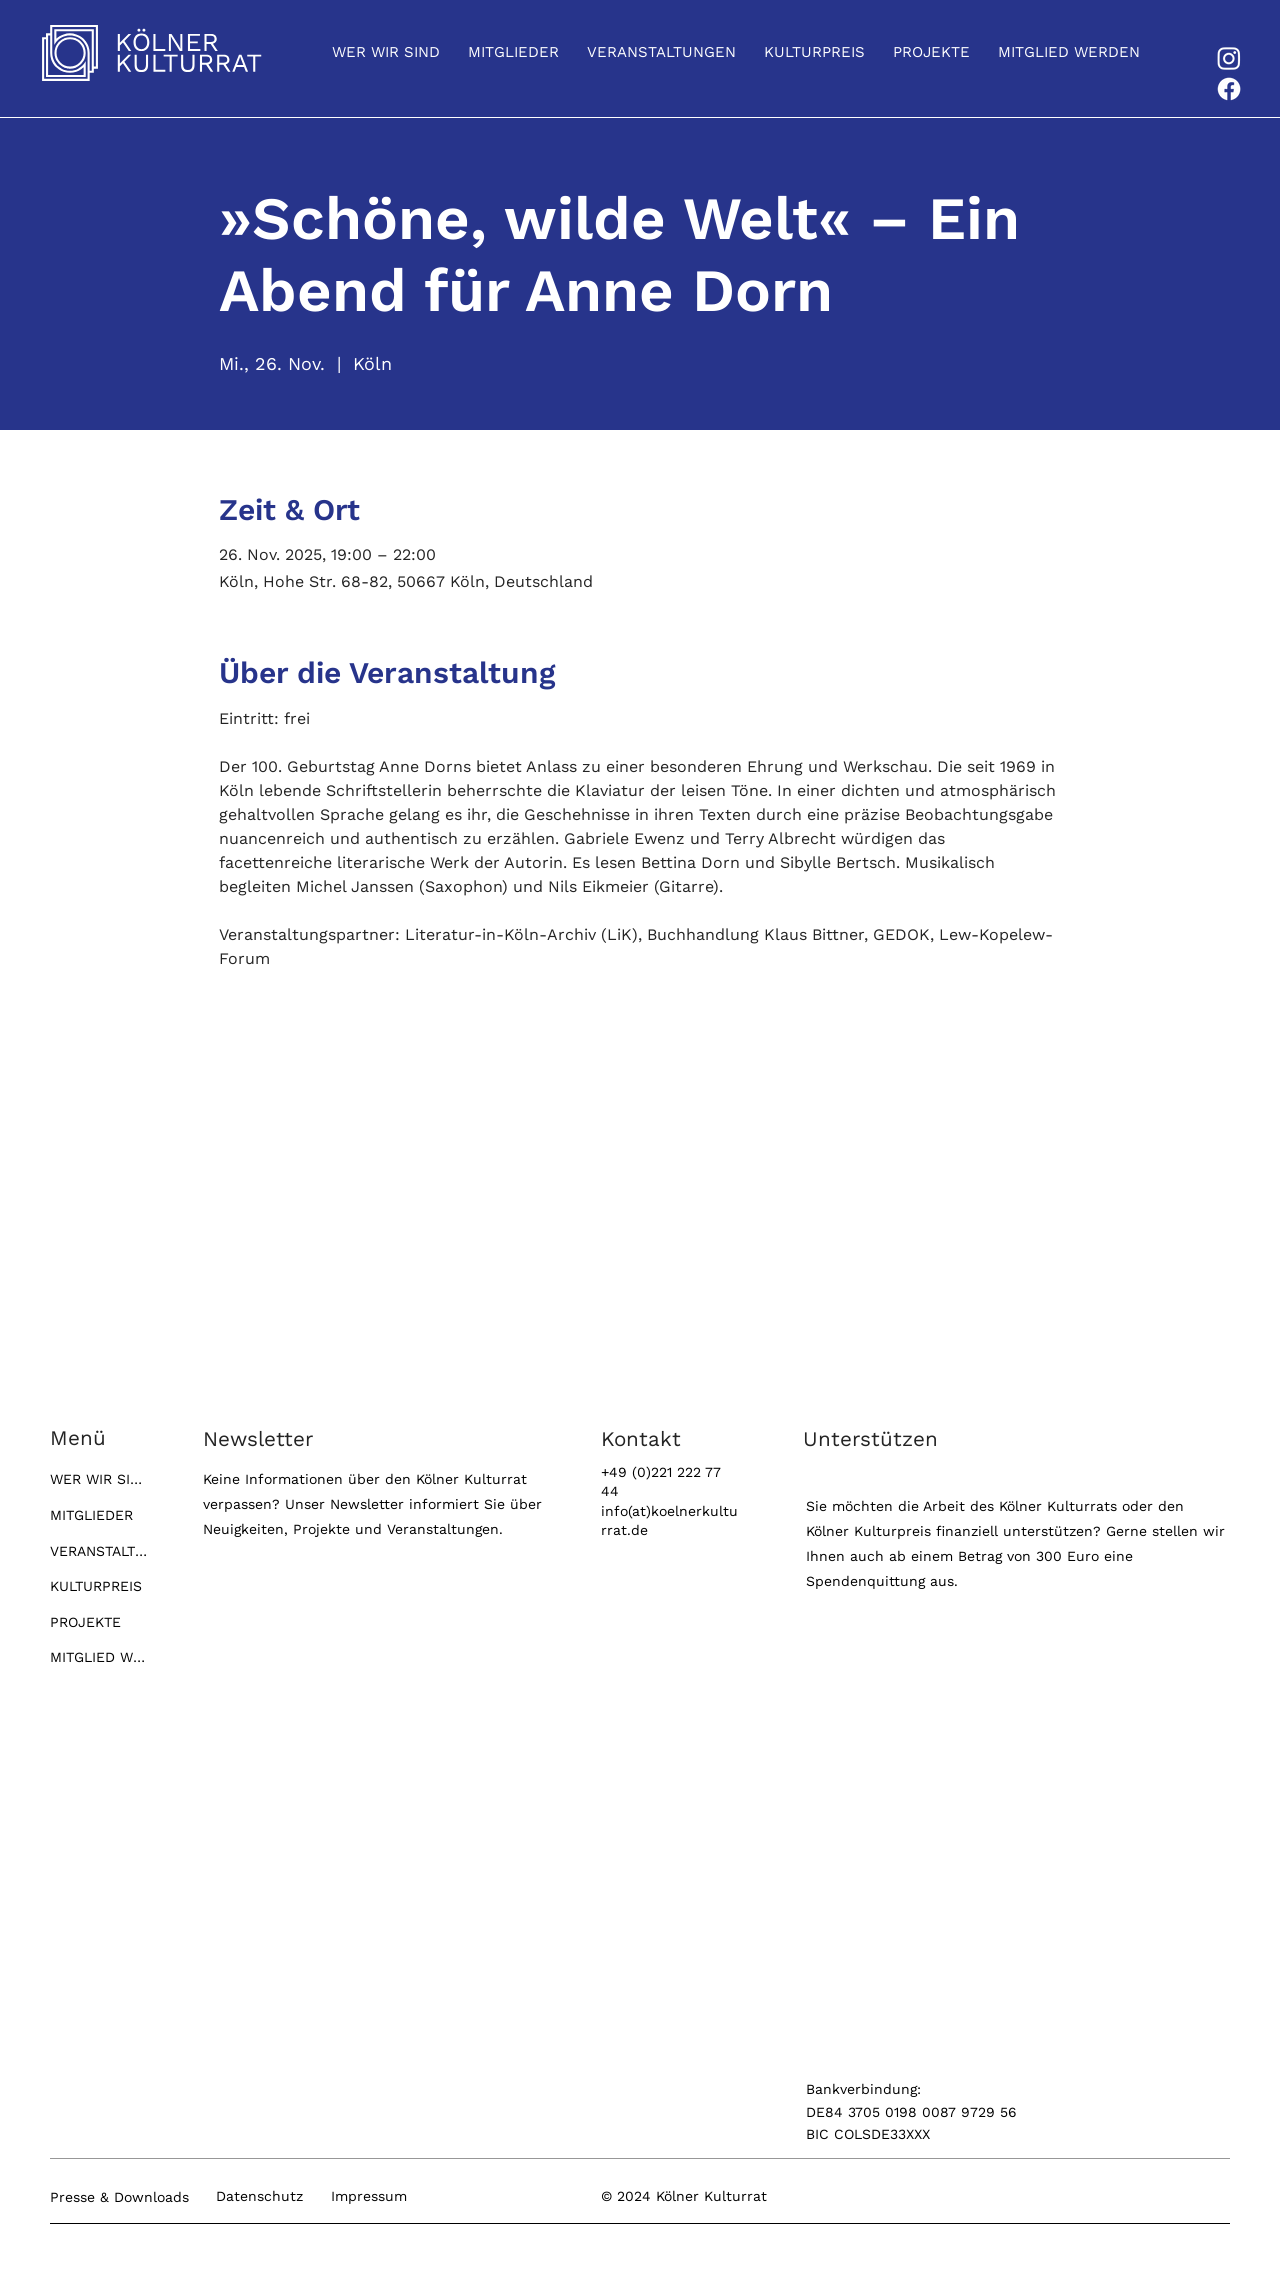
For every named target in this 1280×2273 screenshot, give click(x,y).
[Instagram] (1229, 58)
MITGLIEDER (91, 1515)
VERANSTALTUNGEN (100, 1551)
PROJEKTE (85, 1622)
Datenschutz (259, 2196)
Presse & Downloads (119, 2197)
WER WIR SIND (100, 1479)
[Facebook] (1229, 89)
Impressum (369, 2196)
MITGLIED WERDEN (100, 1657)
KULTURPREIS (96, 1586)
